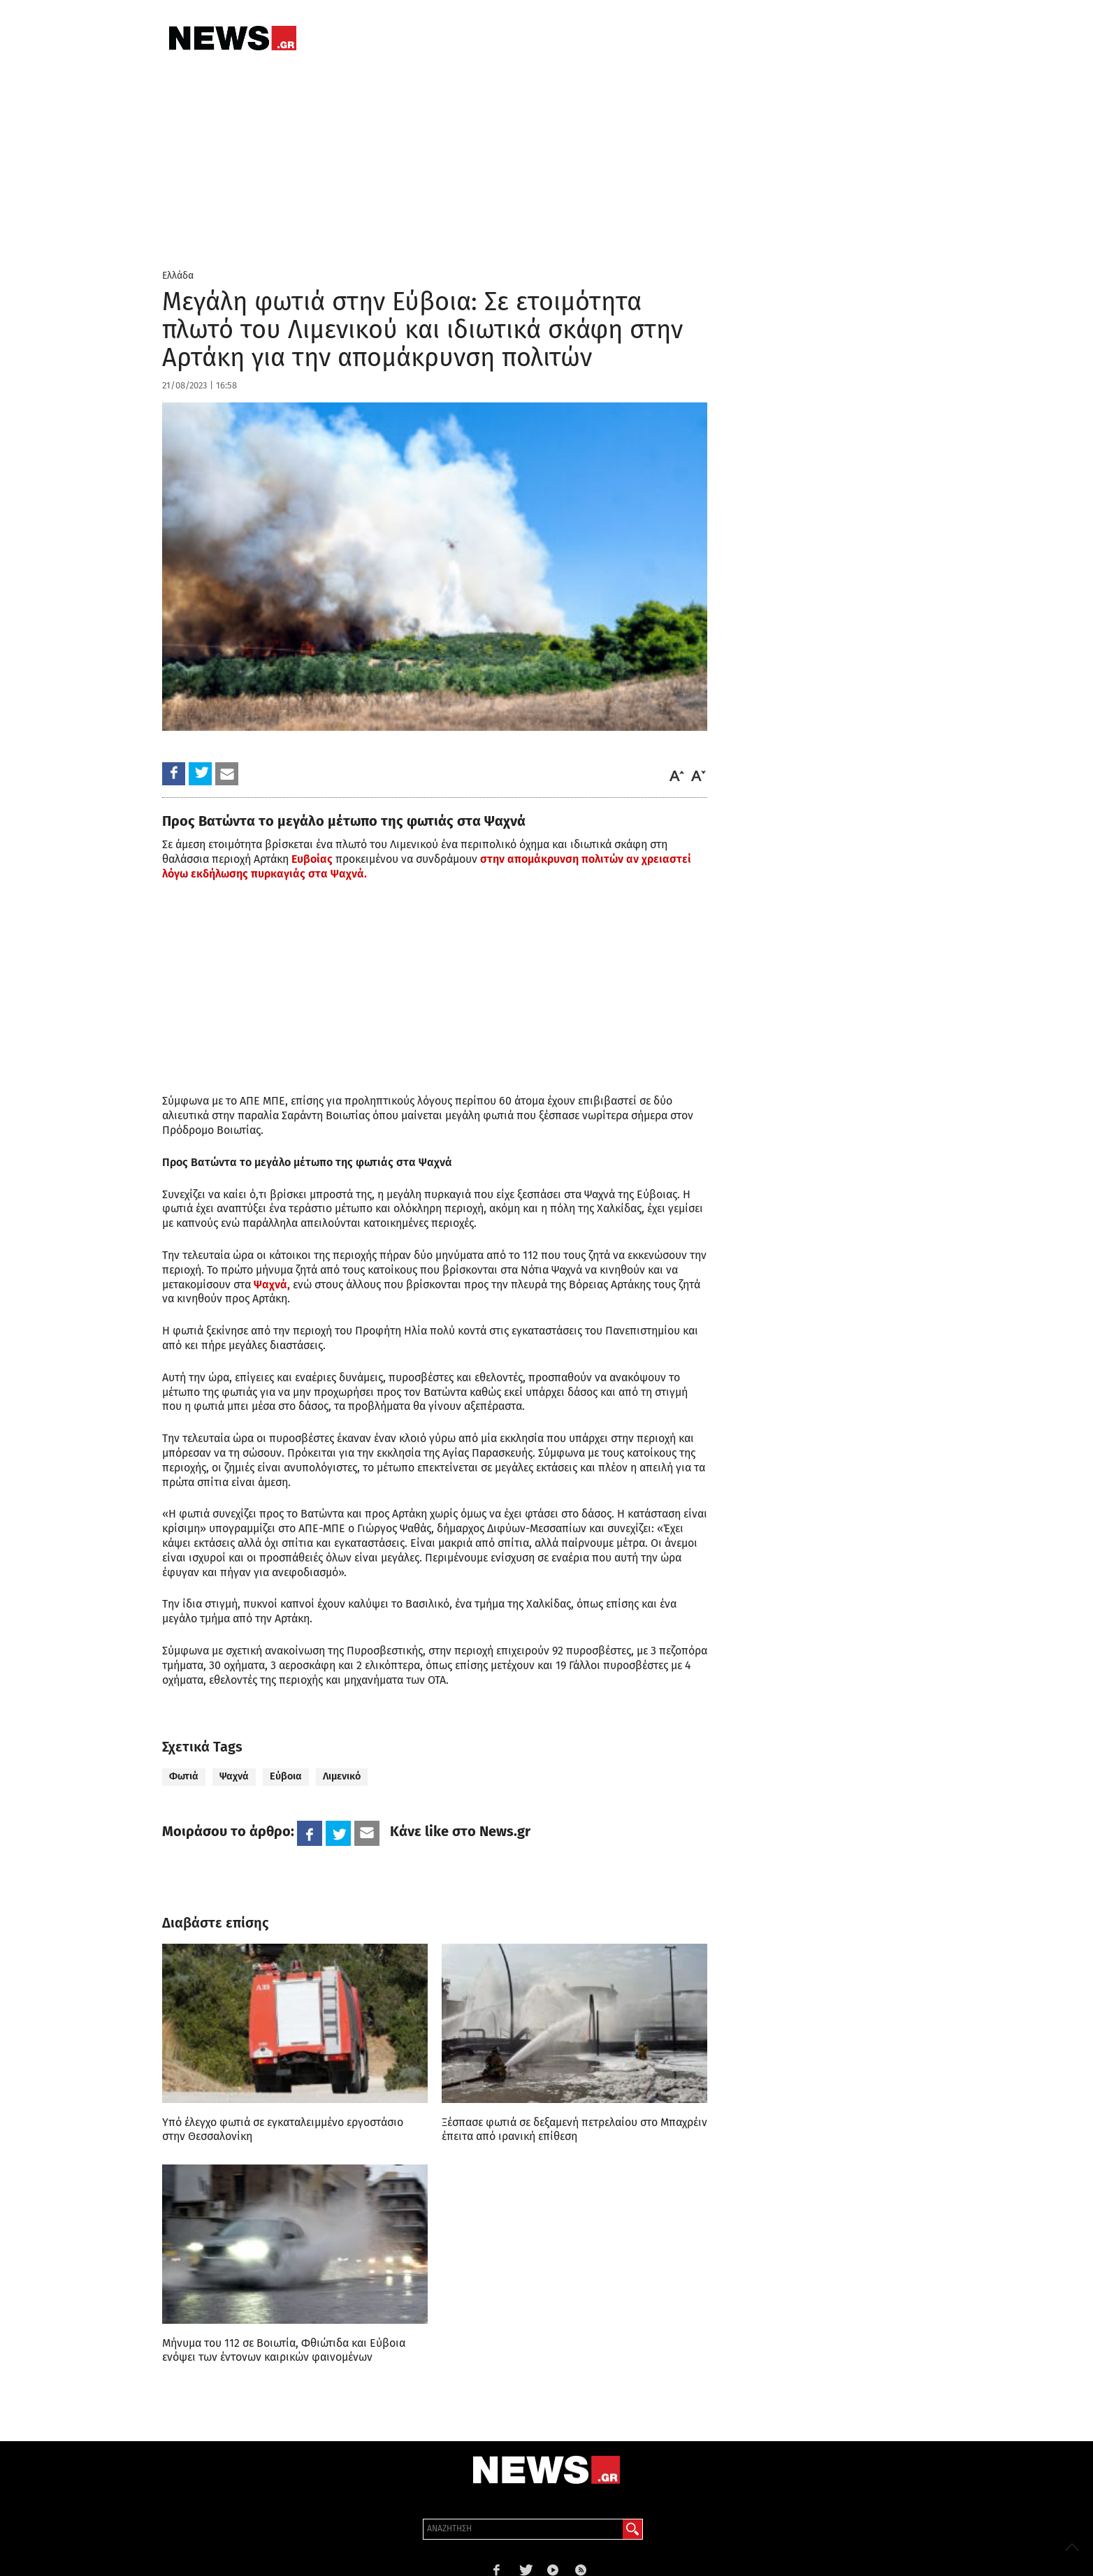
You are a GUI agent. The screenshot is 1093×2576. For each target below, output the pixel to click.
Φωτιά (183, 1776)
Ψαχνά (234, 1776)
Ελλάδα (178, 276)
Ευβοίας (312, 859)
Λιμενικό (342, 1776)
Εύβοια (286, 1776)
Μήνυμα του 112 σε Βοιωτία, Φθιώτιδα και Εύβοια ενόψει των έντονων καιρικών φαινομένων (283, 2350)
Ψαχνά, (272, 1284)
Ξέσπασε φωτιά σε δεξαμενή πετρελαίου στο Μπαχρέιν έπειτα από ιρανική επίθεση (574, 2129)
